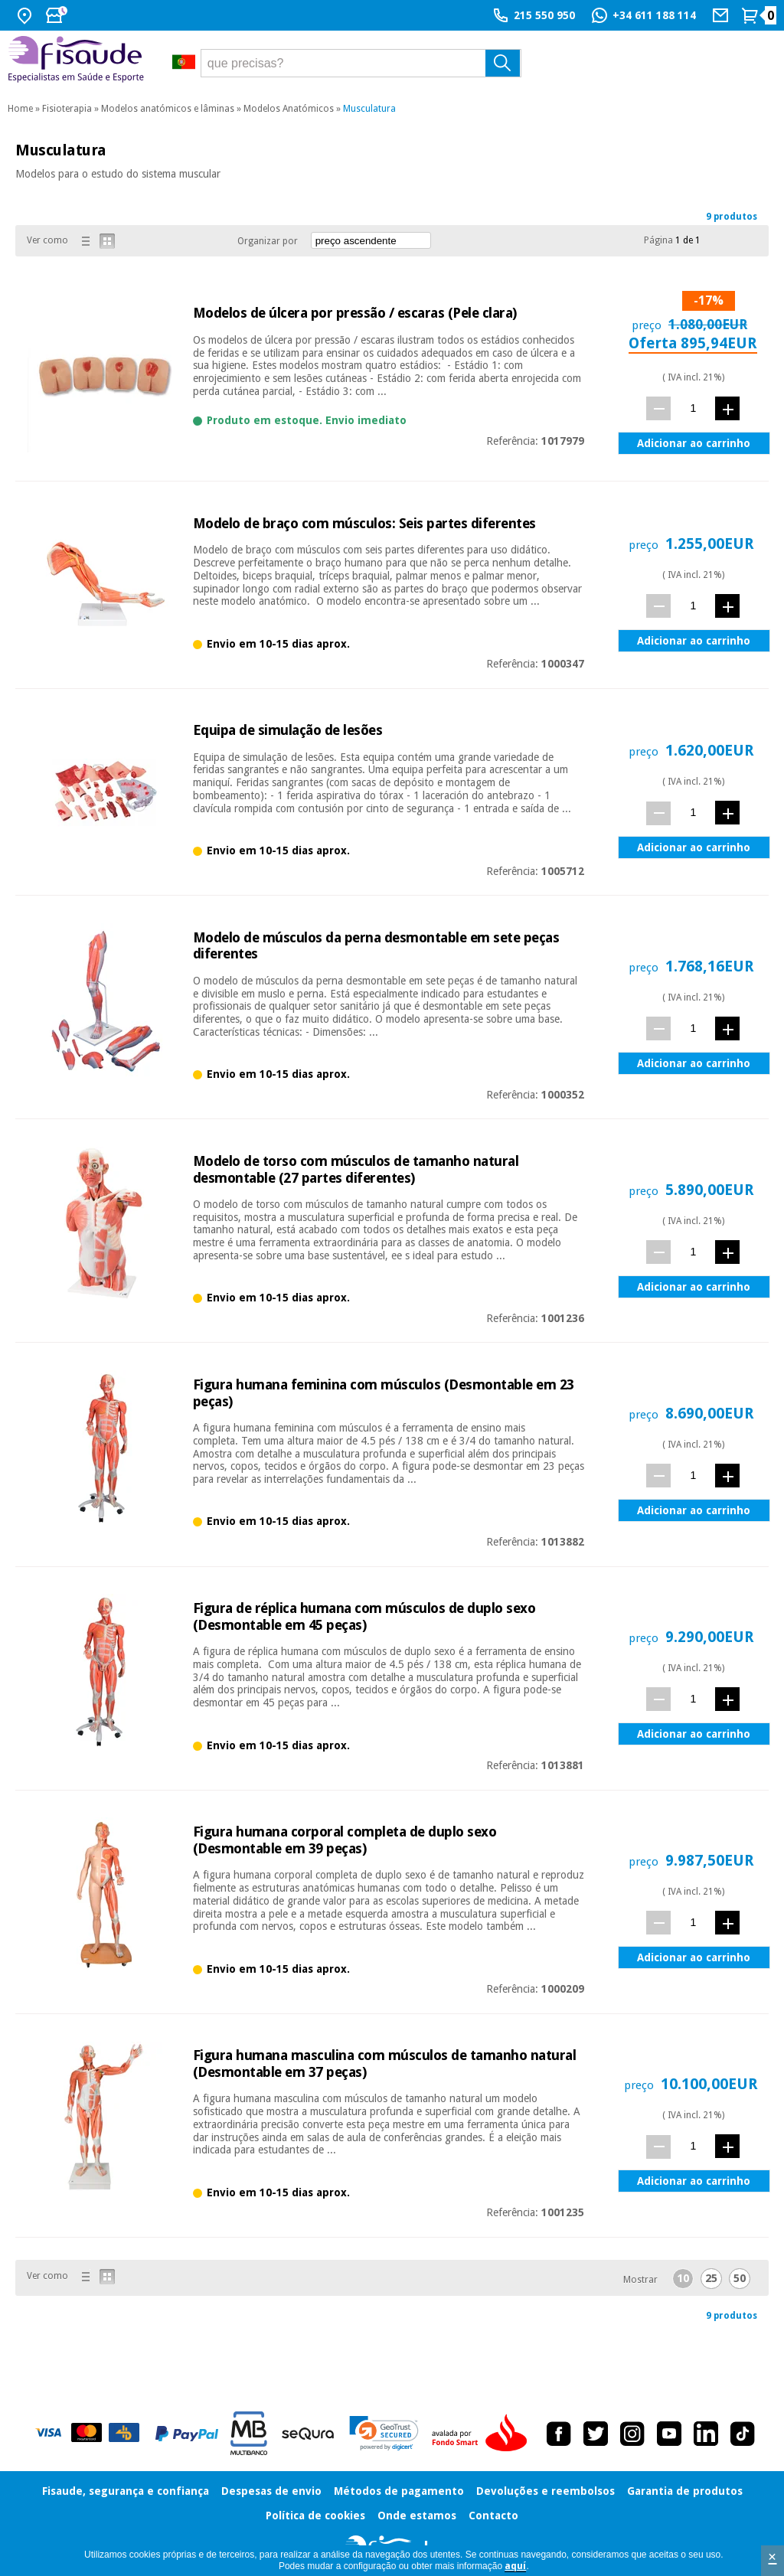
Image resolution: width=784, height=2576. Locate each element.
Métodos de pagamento (399, 2491)
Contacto (493, 2515)
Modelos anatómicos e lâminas (167, 108)
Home (20, 108)
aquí (515, 2566)
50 (739, 2278)
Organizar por (267, 241)
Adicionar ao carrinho (693, 443)
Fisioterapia (67, 108)
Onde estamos (416, 2515)
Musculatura (369, 108)
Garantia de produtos (685, 2491)
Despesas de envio (271, 2491)
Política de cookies (315, 2515)
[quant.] (693, 408)
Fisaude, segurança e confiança (125, 2491)
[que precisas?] (361, 63)
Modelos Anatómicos (288, 108)
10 (683, 2278)
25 (711, 2278)
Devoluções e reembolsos (545, 2491)
